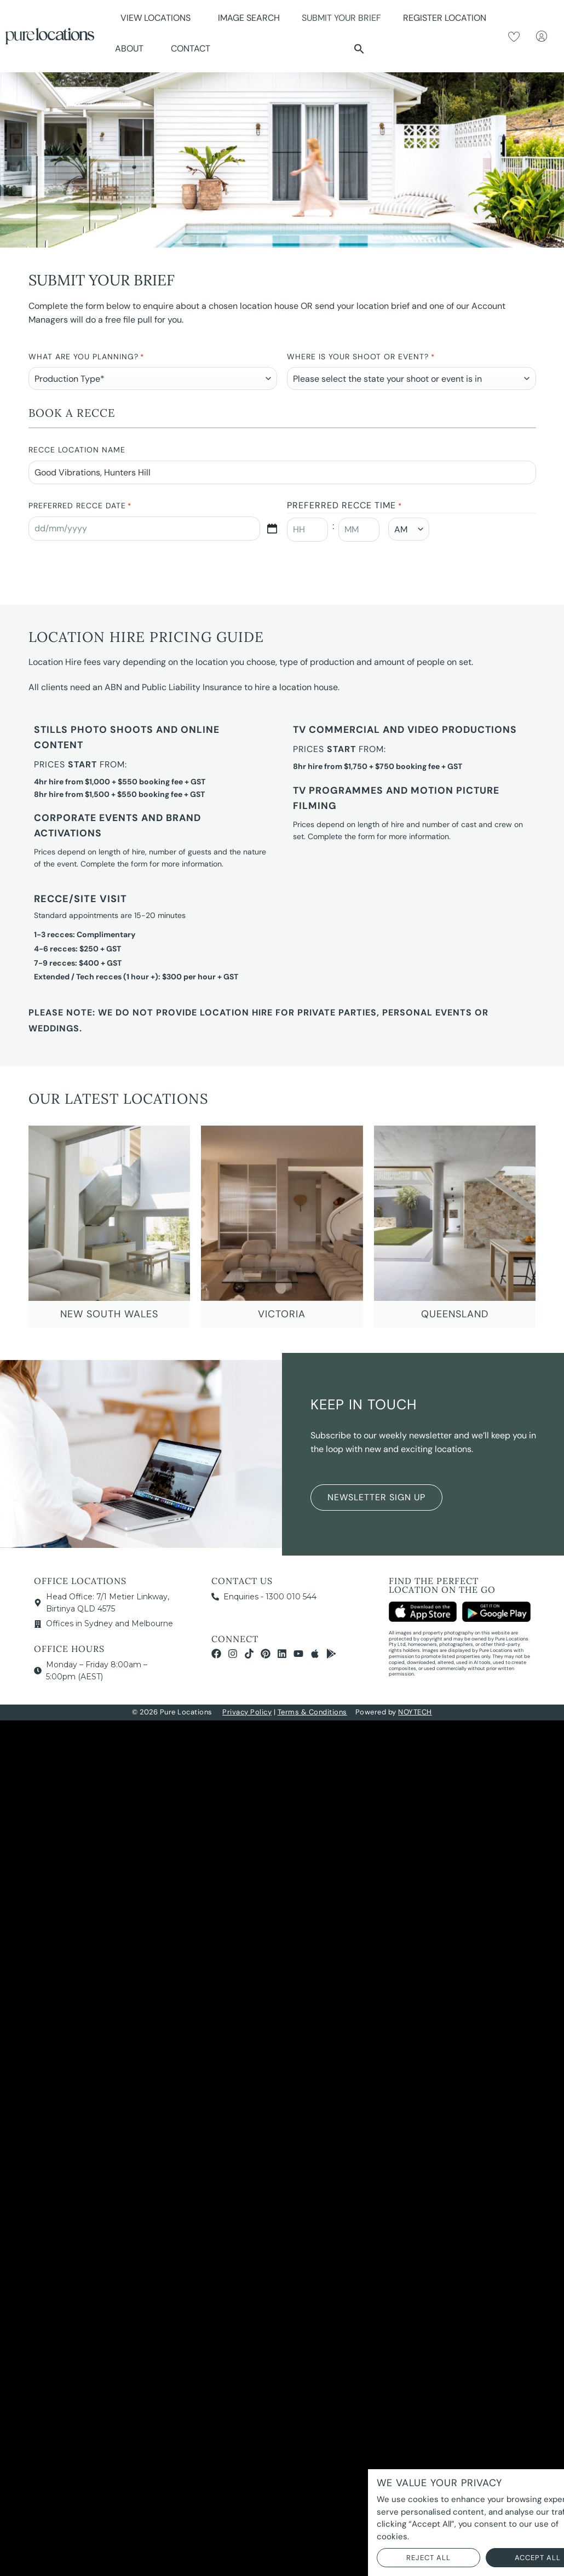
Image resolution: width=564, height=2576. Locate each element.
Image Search (249, 18)
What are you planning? (86, 357)
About (132, 48)
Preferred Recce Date (79, 506)
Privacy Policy (247, 1712)
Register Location (444, 18)
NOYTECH (415, 1712)
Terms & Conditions (312, 1712)
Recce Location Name (76, 450)
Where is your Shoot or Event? (360, 357)
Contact (190, 48)
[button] (359, 48)
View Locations (158, 18)
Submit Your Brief (341, 18)
